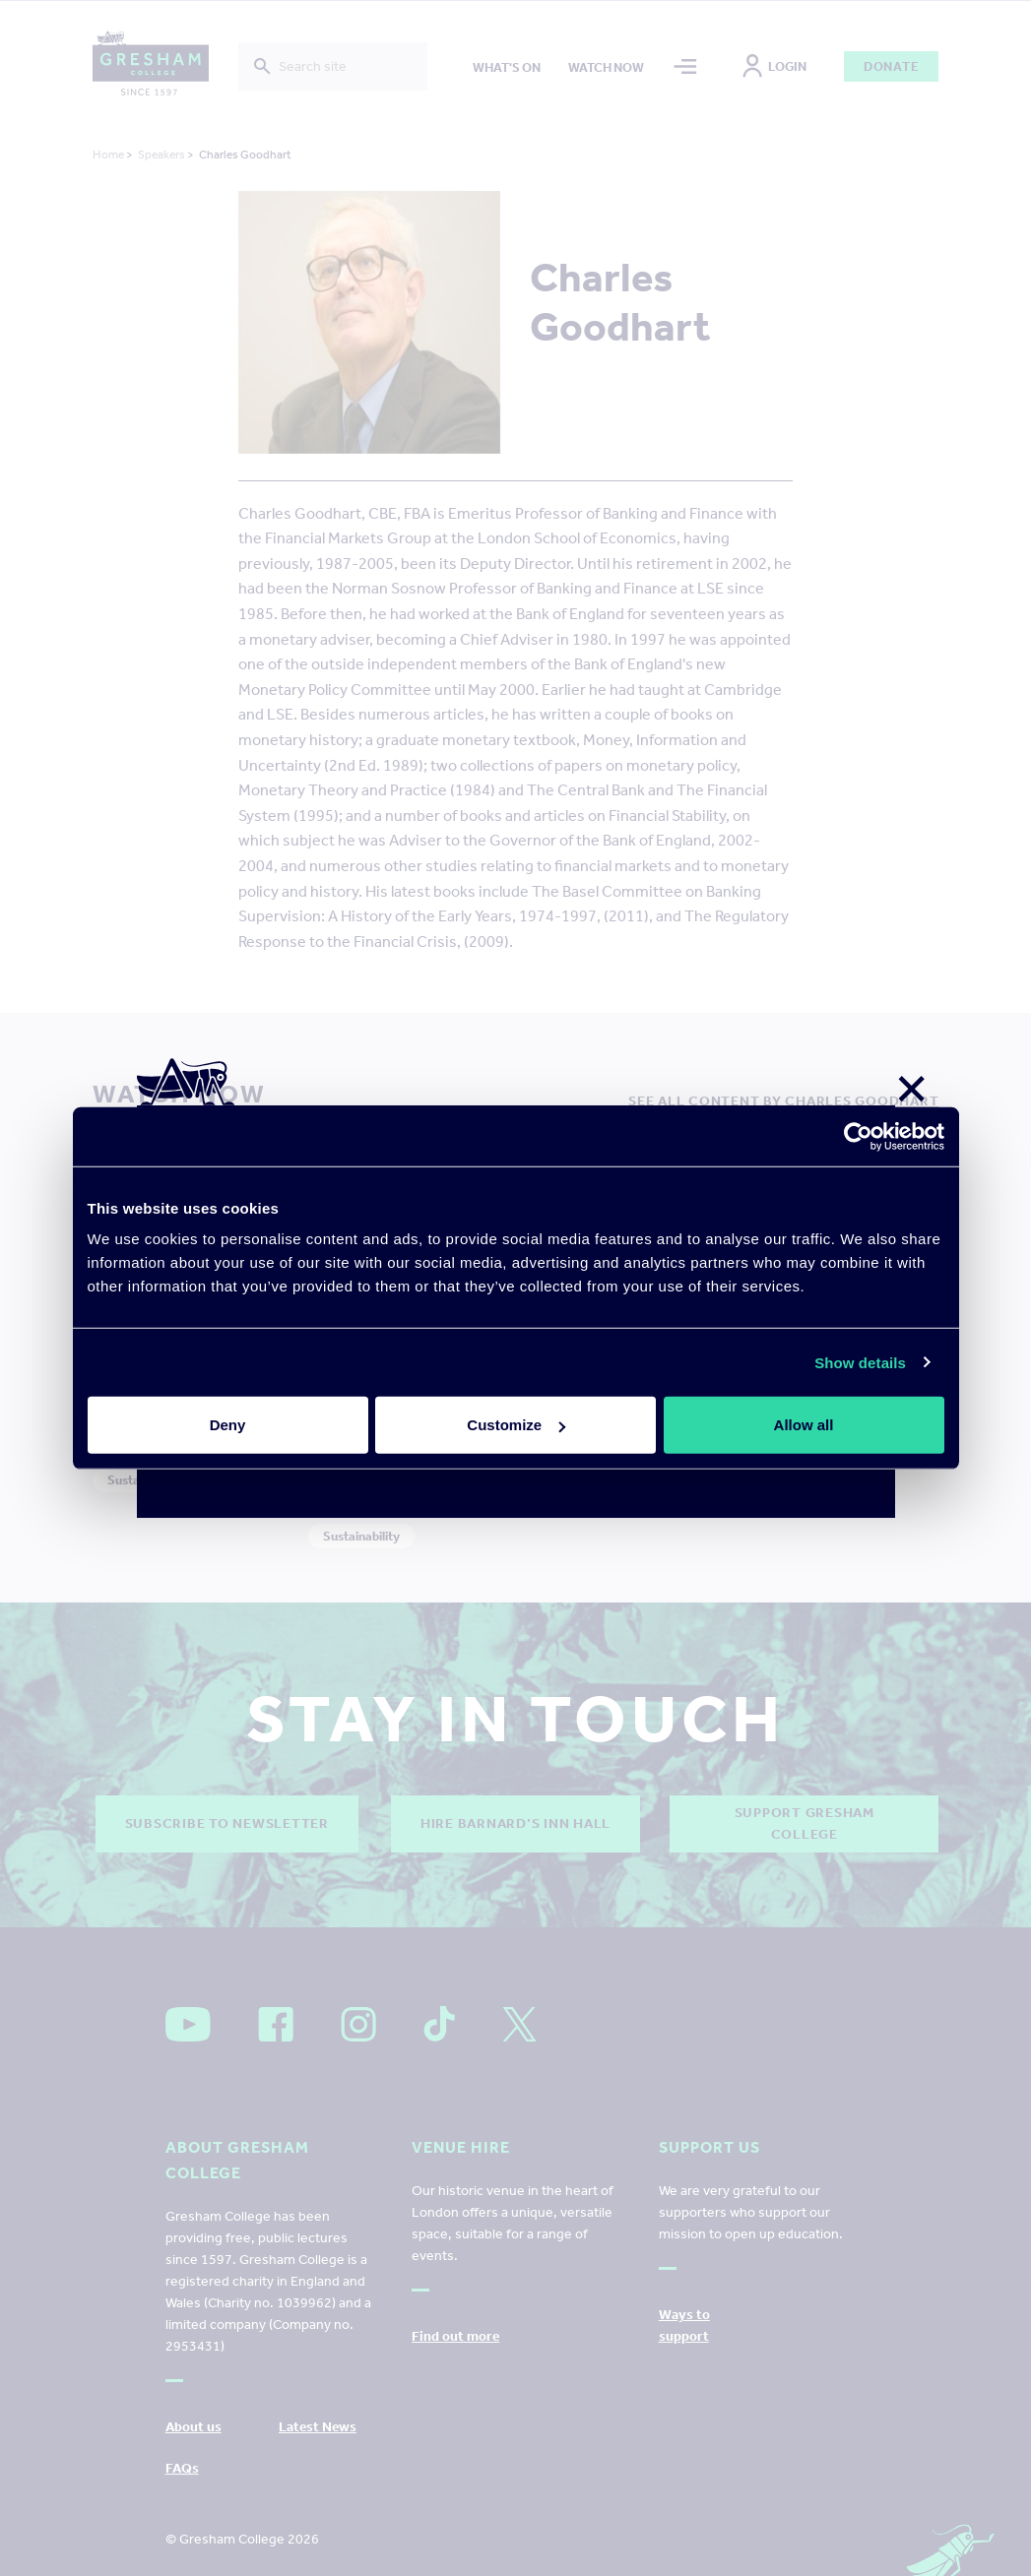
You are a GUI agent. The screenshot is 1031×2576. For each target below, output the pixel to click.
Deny (228, 1424)
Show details (860, 1361)
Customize (516, 1424)
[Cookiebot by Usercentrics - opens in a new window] (858, 1136)
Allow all (804, 1424)
